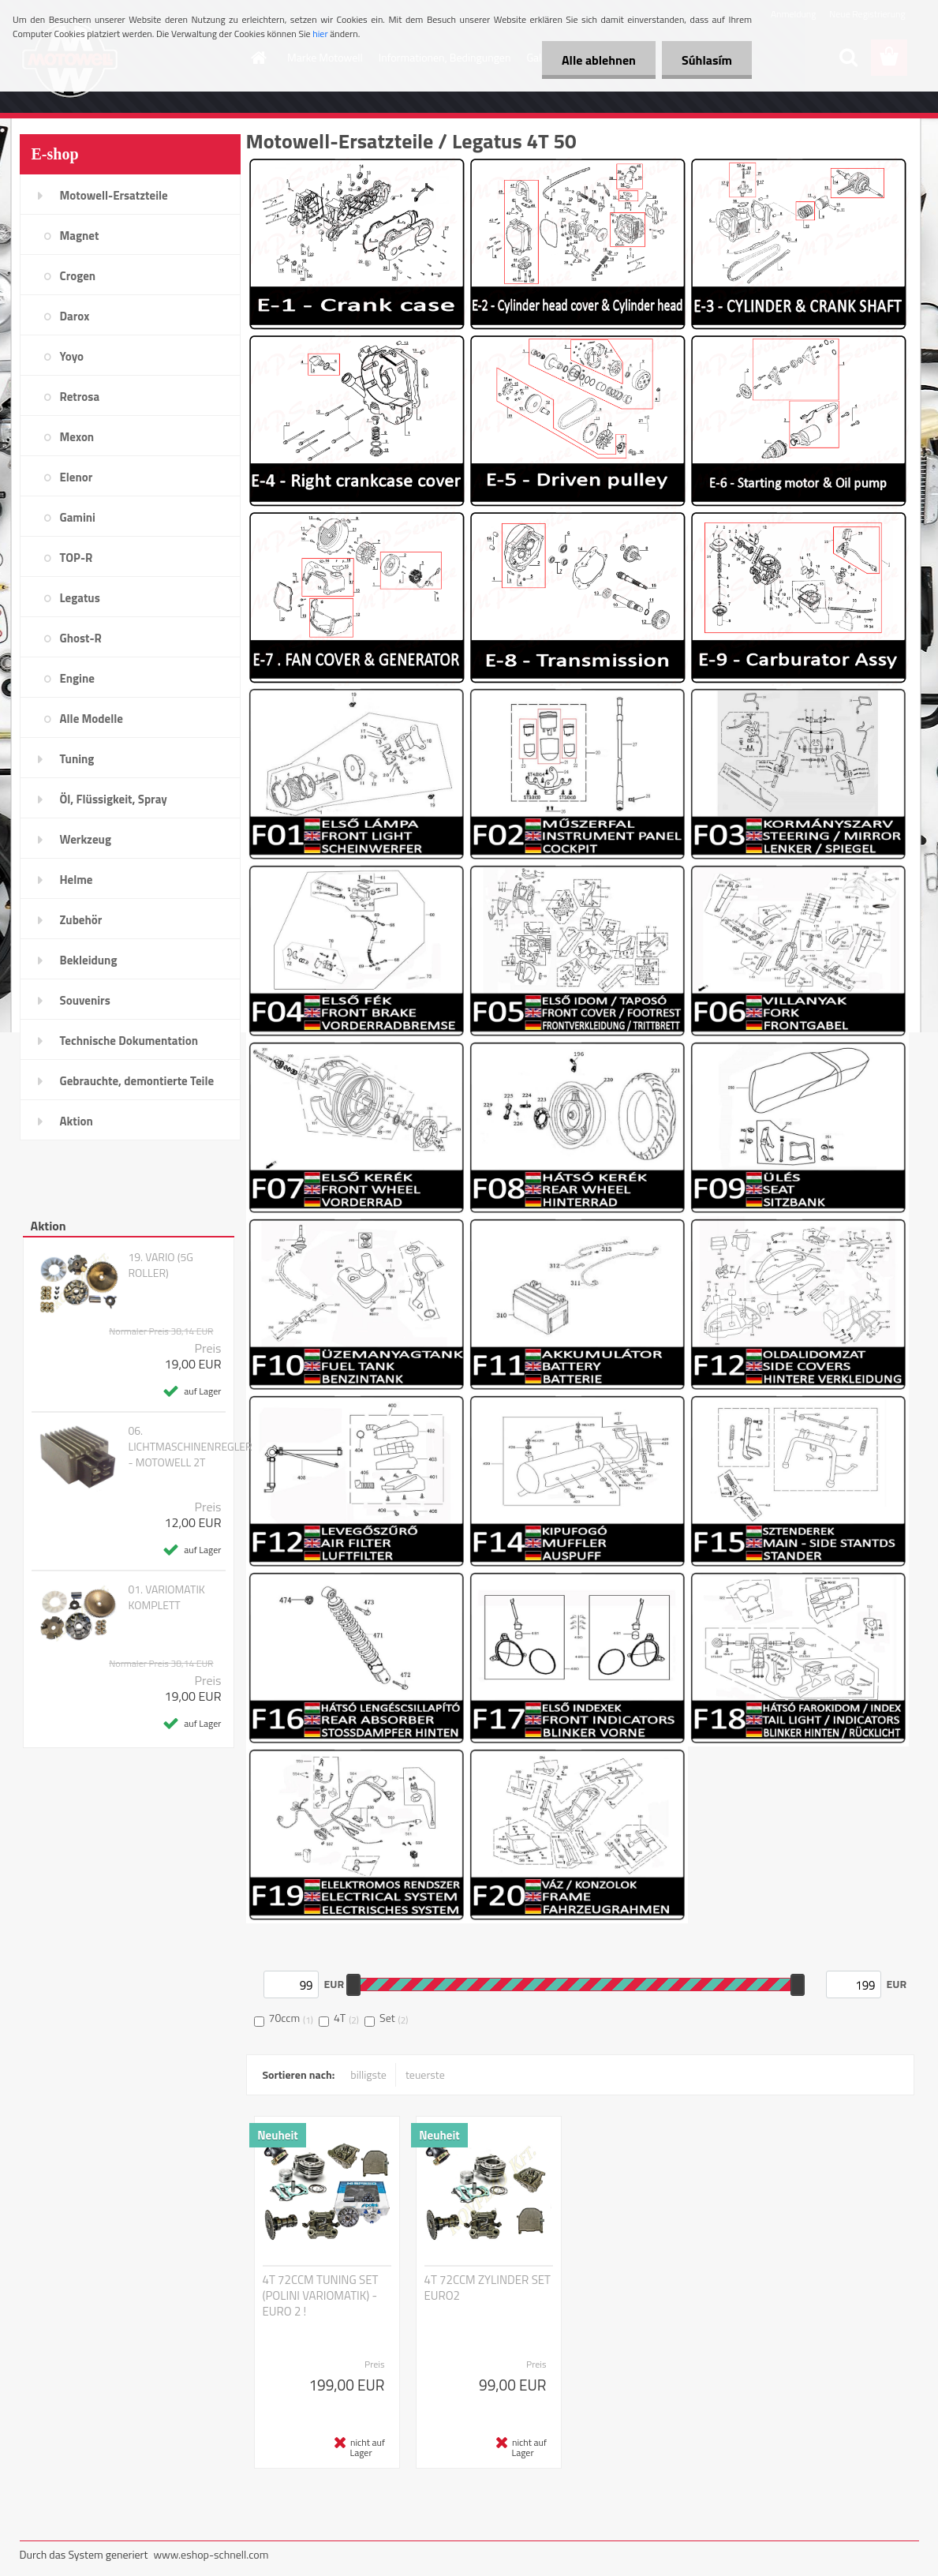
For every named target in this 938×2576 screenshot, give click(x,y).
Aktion (76, 1121)
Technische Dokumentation (129, 1041)
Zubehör (81, 920)
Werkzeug (85, 839)
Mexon (77, 437)
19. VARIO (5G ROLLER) (160, 1265)
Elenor (76, 477)
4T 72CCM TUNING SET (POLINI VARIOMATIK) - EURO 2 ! (321, 2296)
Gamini (77, 517)
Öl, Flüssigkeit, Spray (113, 799)
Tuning (77, 759)
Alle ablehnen (599, 60)
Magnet (79, 236)
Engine (77, 678)
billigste (368, 2074)
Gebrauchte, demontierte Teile (137, 1081)
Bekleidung (89, 960)
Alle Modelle (91, 719)
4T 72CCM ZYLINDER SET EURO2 (487, 2288)
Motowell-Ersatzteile (114, 195)
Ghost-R (81, 638)
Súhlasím (707, 60)
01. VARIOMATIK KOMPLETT (166, 1597)
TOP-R (76, 558)
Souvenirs (85, 1000)
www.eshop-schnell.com (210, 2554)
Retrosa (80, 397)
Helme (76, 880)
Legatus (80, 598)
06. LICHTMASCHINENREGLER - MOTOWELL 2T (190, 1446)
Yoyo (72, 356)
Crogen (78, 276)
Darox (75, 316)
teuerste (425, 2074)
